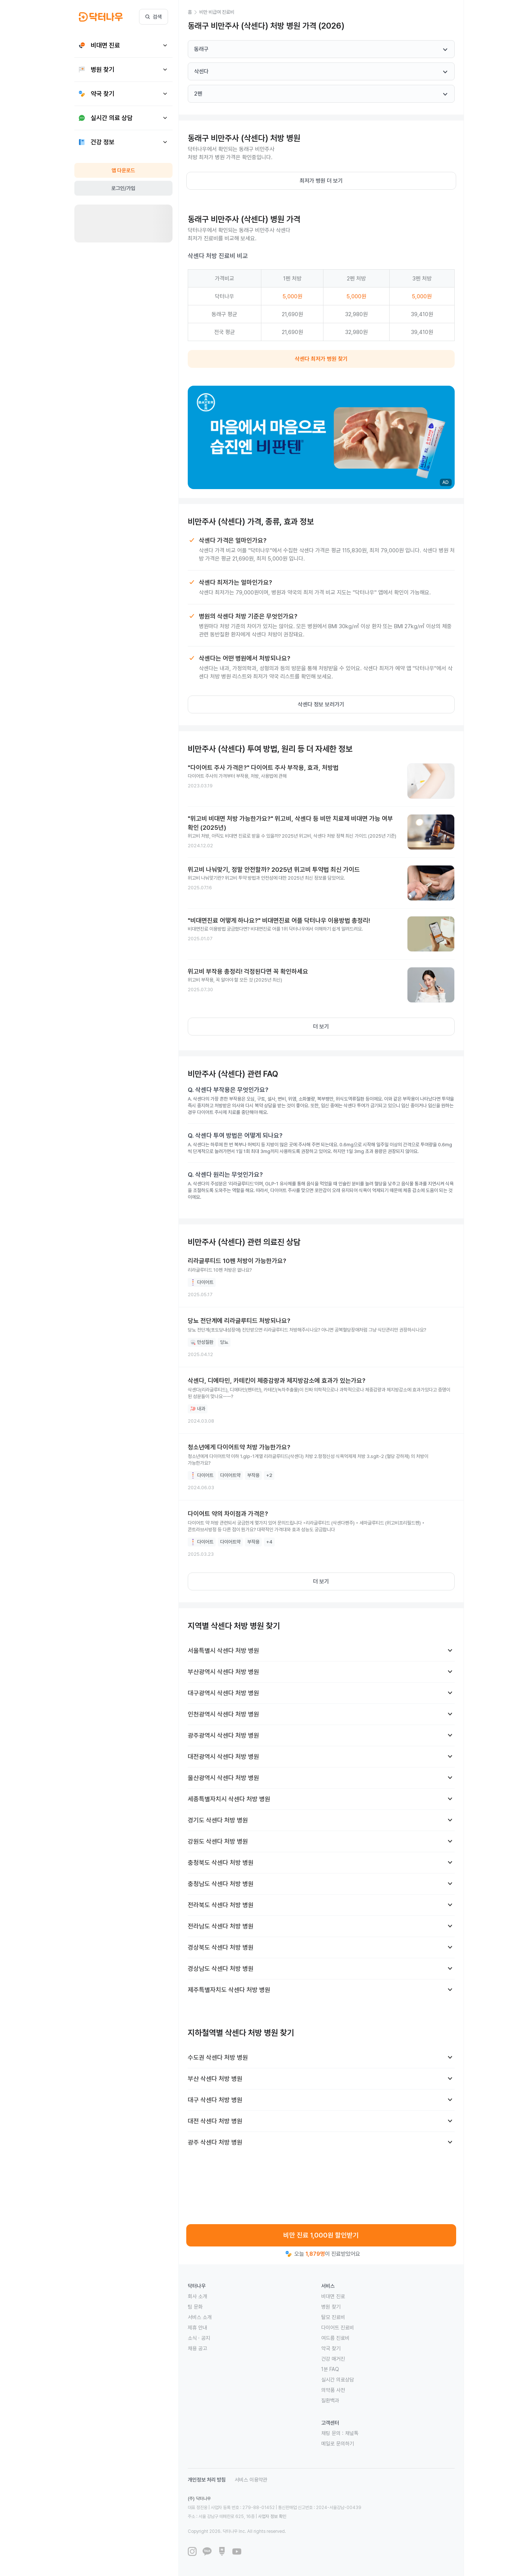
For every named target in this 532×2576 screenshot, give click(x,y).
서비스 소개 (200, 2317)
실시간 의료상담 (337, 2380)
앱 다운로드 (123, 170)
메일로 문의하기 (337, 2444)
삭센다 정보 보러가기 (321, 704)
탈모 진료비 (333, 2317)
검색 (153, 17)
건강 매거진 (333, 2359)
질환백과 (330, 2400)
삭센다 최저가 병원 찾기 (321, 359)
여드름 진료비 (335, 2338)
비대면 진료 (333, 2296)
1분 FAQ (330, 2369)
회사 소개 (197, 2296)
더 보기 (321, 1026)
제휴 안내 (197, 2328)
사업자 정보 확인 (272, 2516)
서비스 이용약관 (251, 2480)
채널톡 (351, 2433)
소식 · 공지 (199, 2338)
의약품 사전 (333, 2390)
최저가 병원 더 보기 (321, 180)
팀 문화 (195, 2307)
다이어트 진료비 (337, 2328)
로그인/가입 (123, 188)
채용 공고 (197, 2348)
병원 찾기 (331, 2307)
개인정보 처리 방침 (207, 2480)
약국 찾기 (331, 2348)
